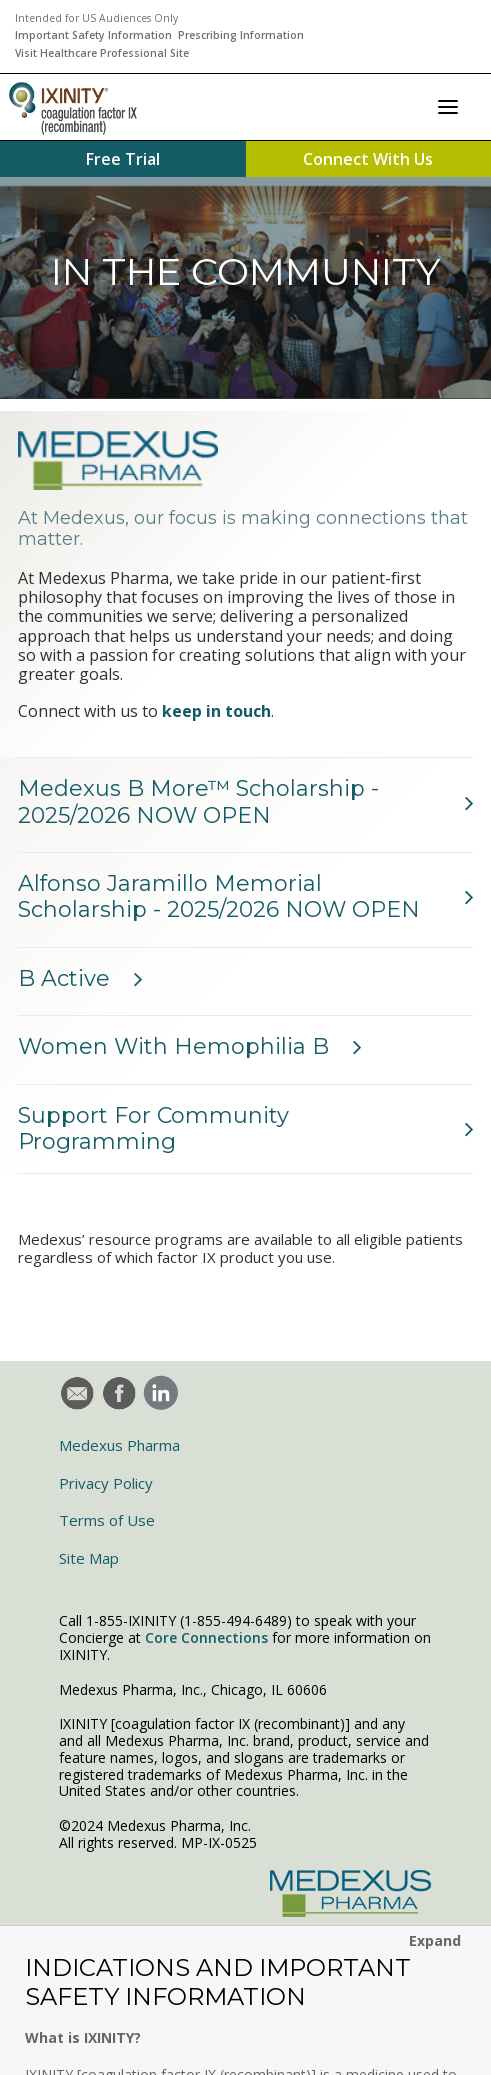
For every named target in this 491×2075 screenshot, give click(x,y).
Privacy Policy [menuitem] (106, 1483)
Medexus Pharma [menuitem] (119, 1445)
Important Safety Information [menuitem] (93, 35)
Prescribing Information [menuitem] (241, 35)
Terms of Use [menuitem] (107, 1520)
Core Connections (206, 1637)
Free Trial (123, 159)
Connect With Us (368, 159)
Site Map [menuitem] (89, 1558)
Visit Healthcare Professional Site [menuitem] (102, 53)
